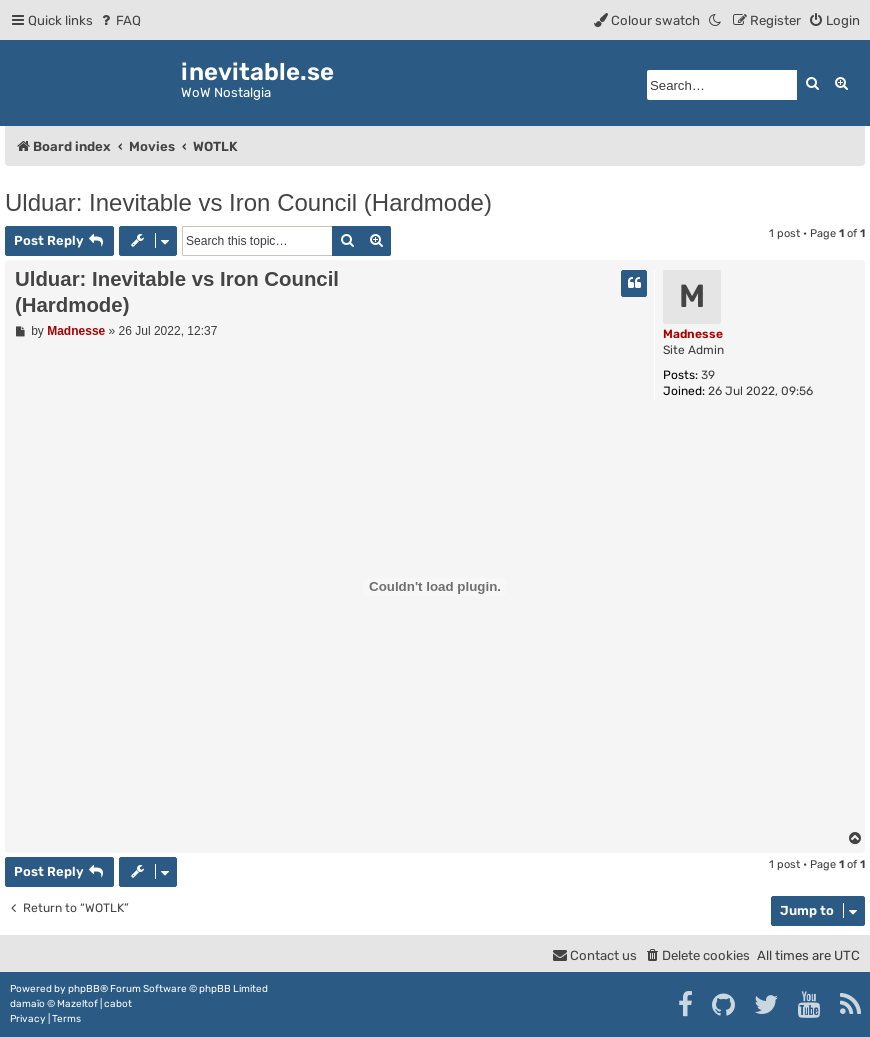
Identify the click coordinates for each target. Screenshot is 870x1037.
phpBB (84, 989)
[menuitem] (119, 20)
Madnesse (693, 334)
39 (708, 375)
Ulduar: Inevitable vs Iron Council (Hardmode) (248, 202)
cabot (118, 1004)
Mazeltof (77, 1004)
